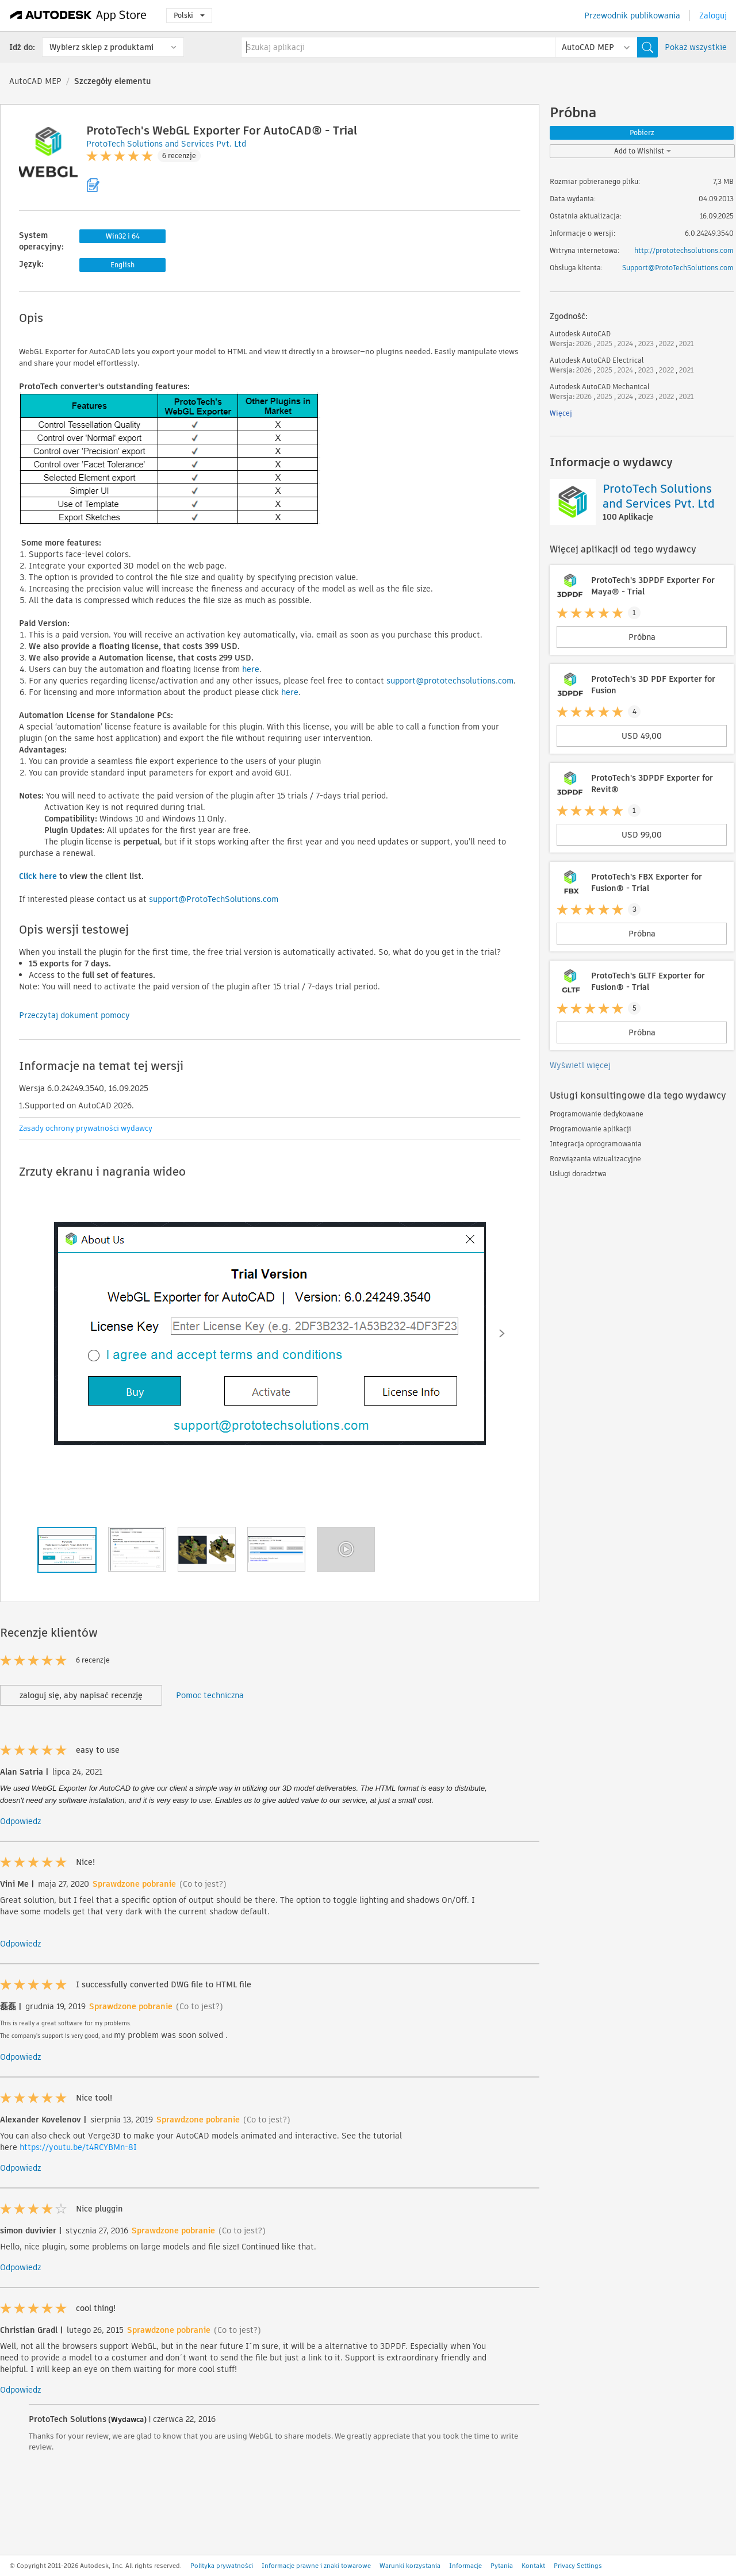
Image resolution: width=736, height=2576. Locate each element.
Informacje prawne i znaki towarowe (316, 2565)
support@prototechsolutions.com (449, 680)
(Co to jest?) (203, 1884)
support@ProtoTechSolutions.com (213, 899)
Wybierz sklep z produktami (101, 47)
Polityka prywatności (221, 2565)
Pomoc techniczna (210, 1695)
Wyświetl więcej (580, 1065)
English (122, 265)
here (250, 669)
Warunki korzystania (409, 2565)
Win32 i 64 (123, 236)
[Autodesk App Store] (78, 15)
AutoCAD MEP (35, 81)
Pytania (501, 2565)
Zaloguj (713, 15)
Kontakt (533, 2565)
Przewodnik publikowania (632, 15)
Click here (38, 876)
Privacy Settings (578, 2565)
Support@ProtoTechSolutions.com (678, 267)
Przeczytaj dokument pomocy (74, 1015)
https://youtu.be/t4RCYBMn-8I (78, 2147)
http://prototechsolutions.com (684, 250)
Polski (189, 15)
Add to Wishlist (642, 151)
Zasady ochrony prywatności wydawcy (85, 1128)
